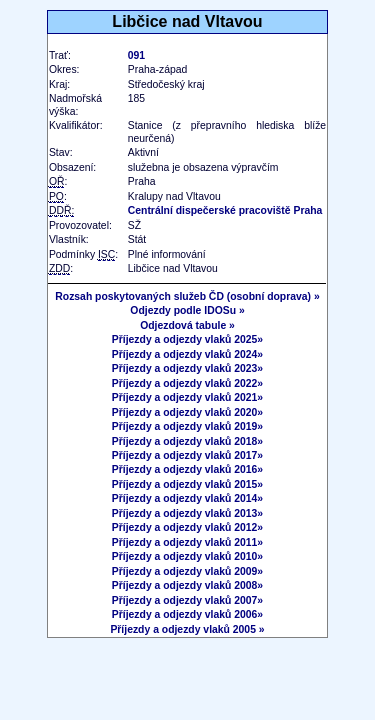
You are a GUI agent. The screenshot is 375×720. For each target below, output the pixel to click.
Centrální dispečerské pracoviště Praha (225, 210)
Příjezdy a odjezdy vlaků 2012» (187, 527)
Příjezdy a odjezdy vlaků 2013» (187, 513)
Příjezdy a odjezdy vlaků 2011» (187, 542)
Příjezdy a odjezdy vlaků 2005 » (187, 629)
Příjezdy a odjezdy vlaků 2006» (187, 614)
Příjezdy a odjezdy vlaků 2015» (187, 484)
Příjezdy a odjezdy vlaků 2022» (187, 383)
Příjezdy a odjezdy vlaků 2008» (187, 585)
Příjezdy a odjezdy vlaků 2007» (187, 600)
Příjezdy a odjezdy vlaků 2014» (187, 498)
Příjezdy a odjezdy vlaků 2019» (187, 426)
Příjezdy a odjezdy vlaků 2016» (187, 469)
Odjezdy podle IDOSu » (187, 310)
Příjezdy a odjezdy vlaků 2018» (187, 441)
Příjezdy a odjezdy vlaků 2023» (187, 368)
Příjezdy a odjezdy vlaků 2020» (187, 412)
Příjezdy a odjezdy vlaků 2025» (187, 339)
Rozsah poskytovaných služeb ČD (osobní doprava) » (187, 296)
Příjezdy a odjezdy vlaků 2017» (187, 455)
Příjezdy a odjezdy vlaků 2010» (187, 556)
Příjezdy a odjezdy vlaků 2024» (187, 354)
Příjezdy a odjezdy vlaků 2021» (187, 397)
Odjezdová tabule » (187, 325)
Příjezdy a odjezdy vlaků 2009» (187, 571)
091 (136, 55)
